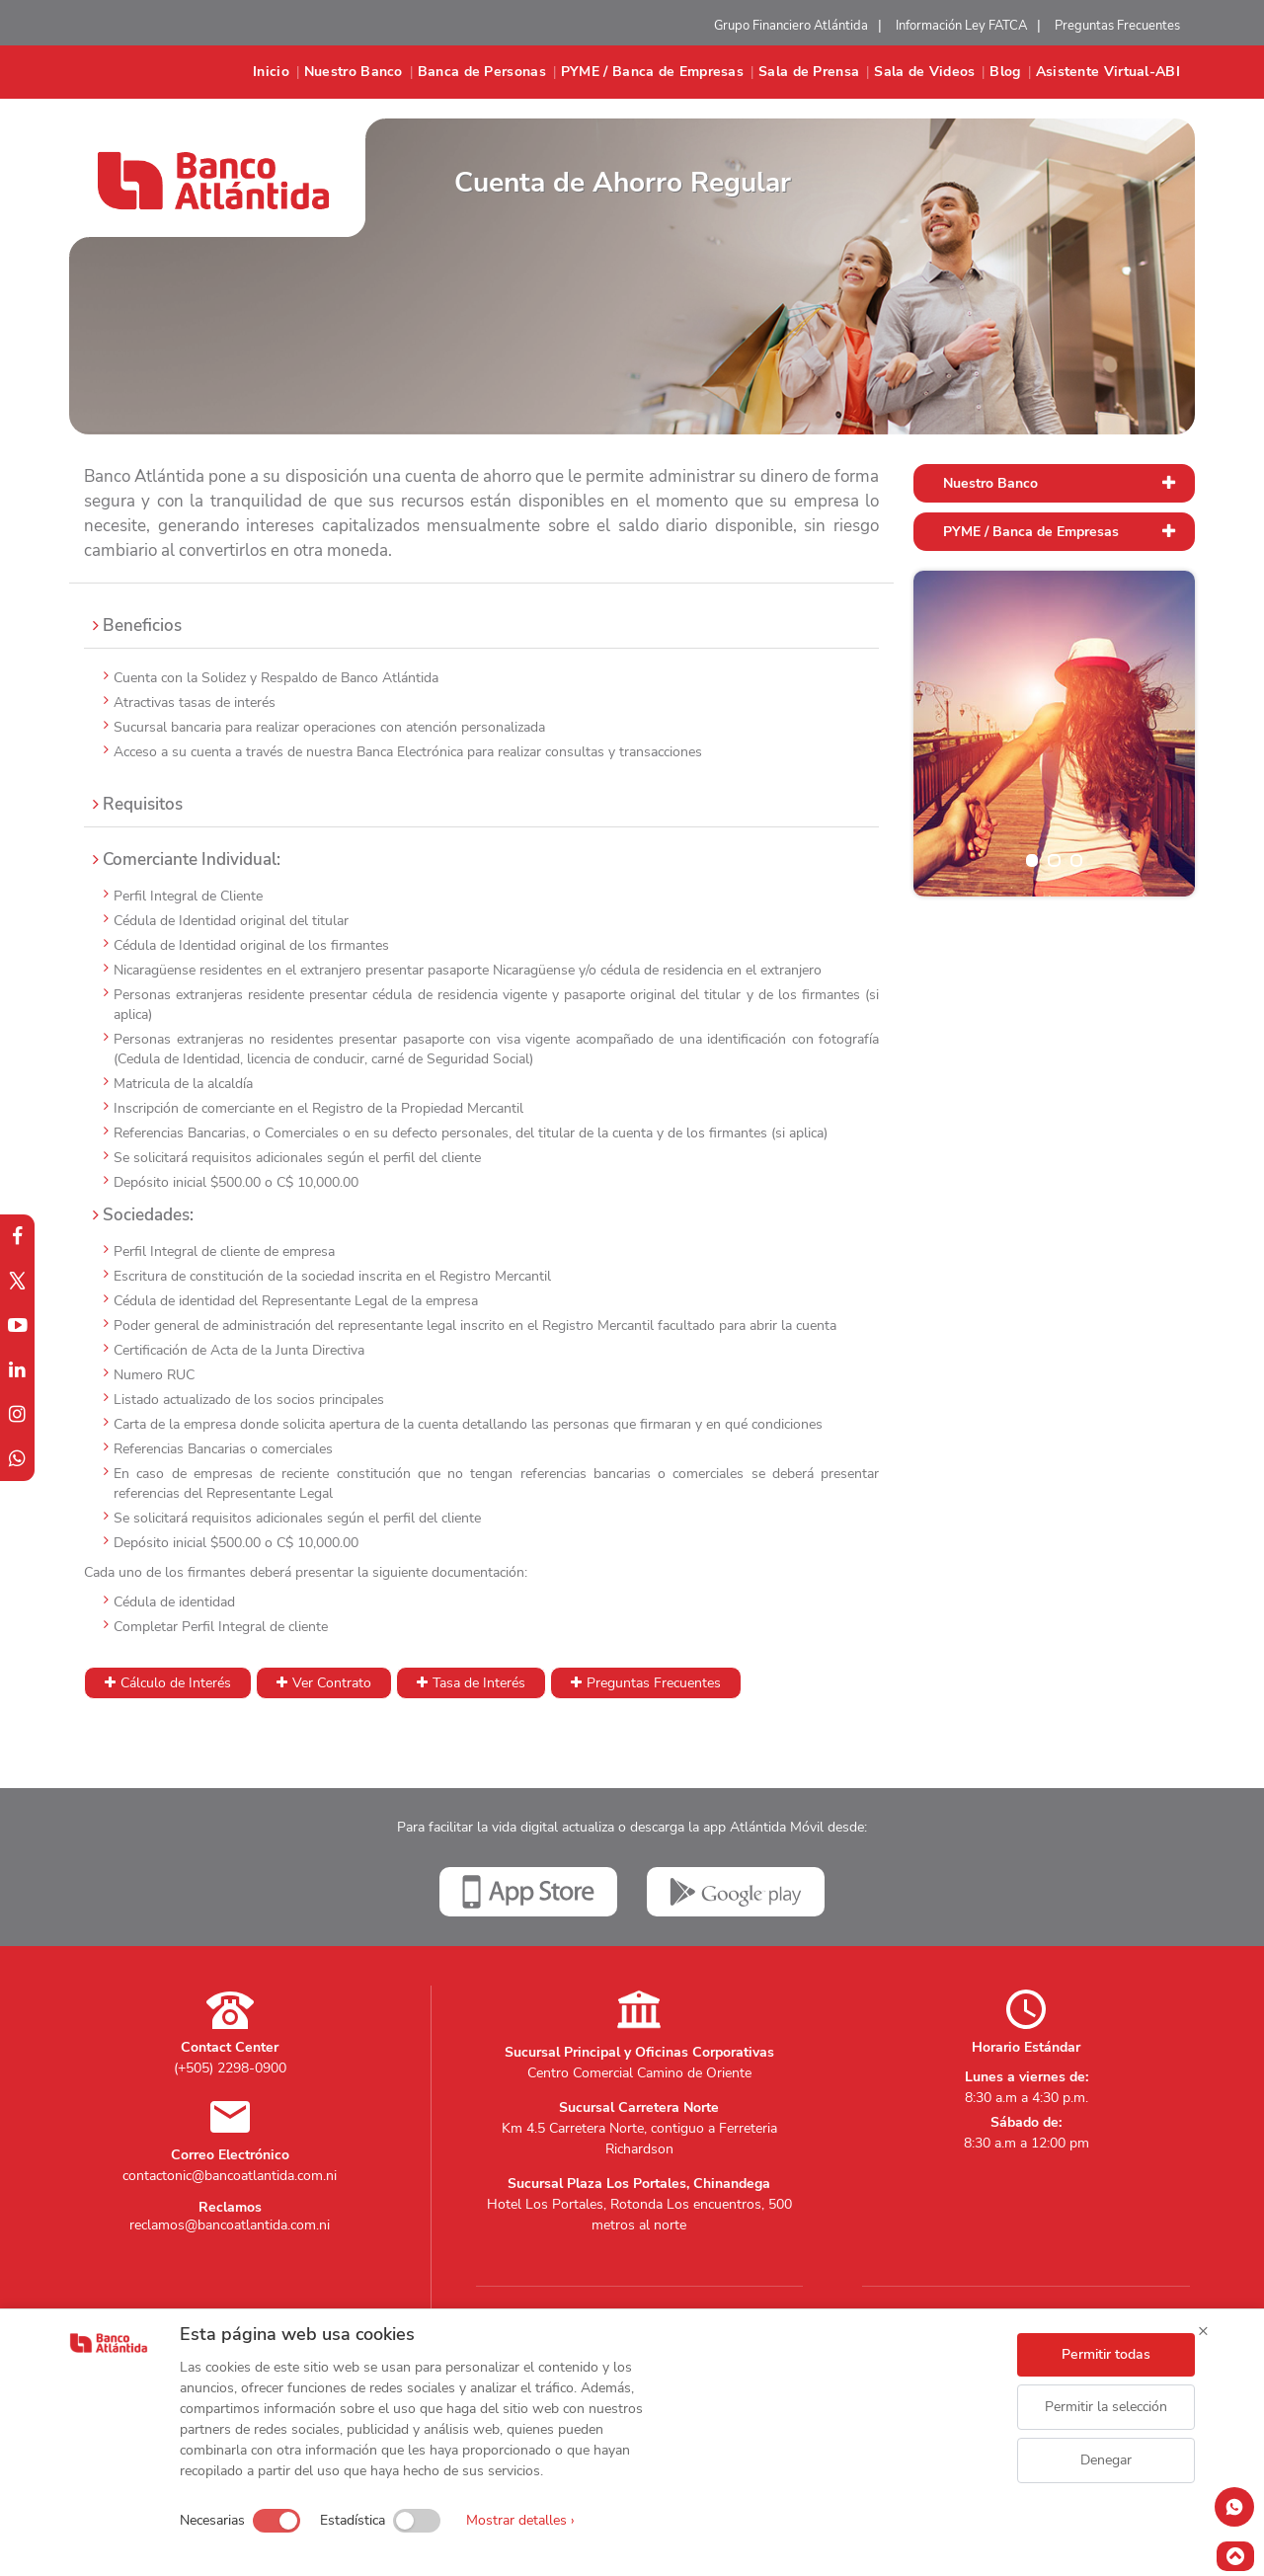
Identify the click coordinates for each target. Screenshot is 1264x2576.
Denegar (1106, 2460)
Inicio (271, 72)
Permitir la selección (1106, 2406)
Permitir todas (1106, 2354)
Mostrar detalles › (520, 2520)
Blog (1004, 72)
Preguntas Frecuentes (1117, 26)
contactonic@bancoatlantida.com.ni (229, 2175)
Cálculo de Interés (175, 1683)
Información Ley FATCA (961, 26)
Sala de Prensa (808, 72)
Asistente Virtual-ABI (1108, 72)
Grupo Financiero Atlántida (791, 26)
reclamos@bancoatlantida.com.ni (229, 2225)
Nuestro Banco (353, 72)
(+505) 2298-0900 (230, 2068)
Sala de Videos (924, 72)
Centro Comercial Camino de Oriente (639, 2073)
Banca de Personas (482, 72)
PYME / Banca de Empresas (652, 72)
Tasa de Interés (479, 1683)
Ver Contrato (331, 1683)
